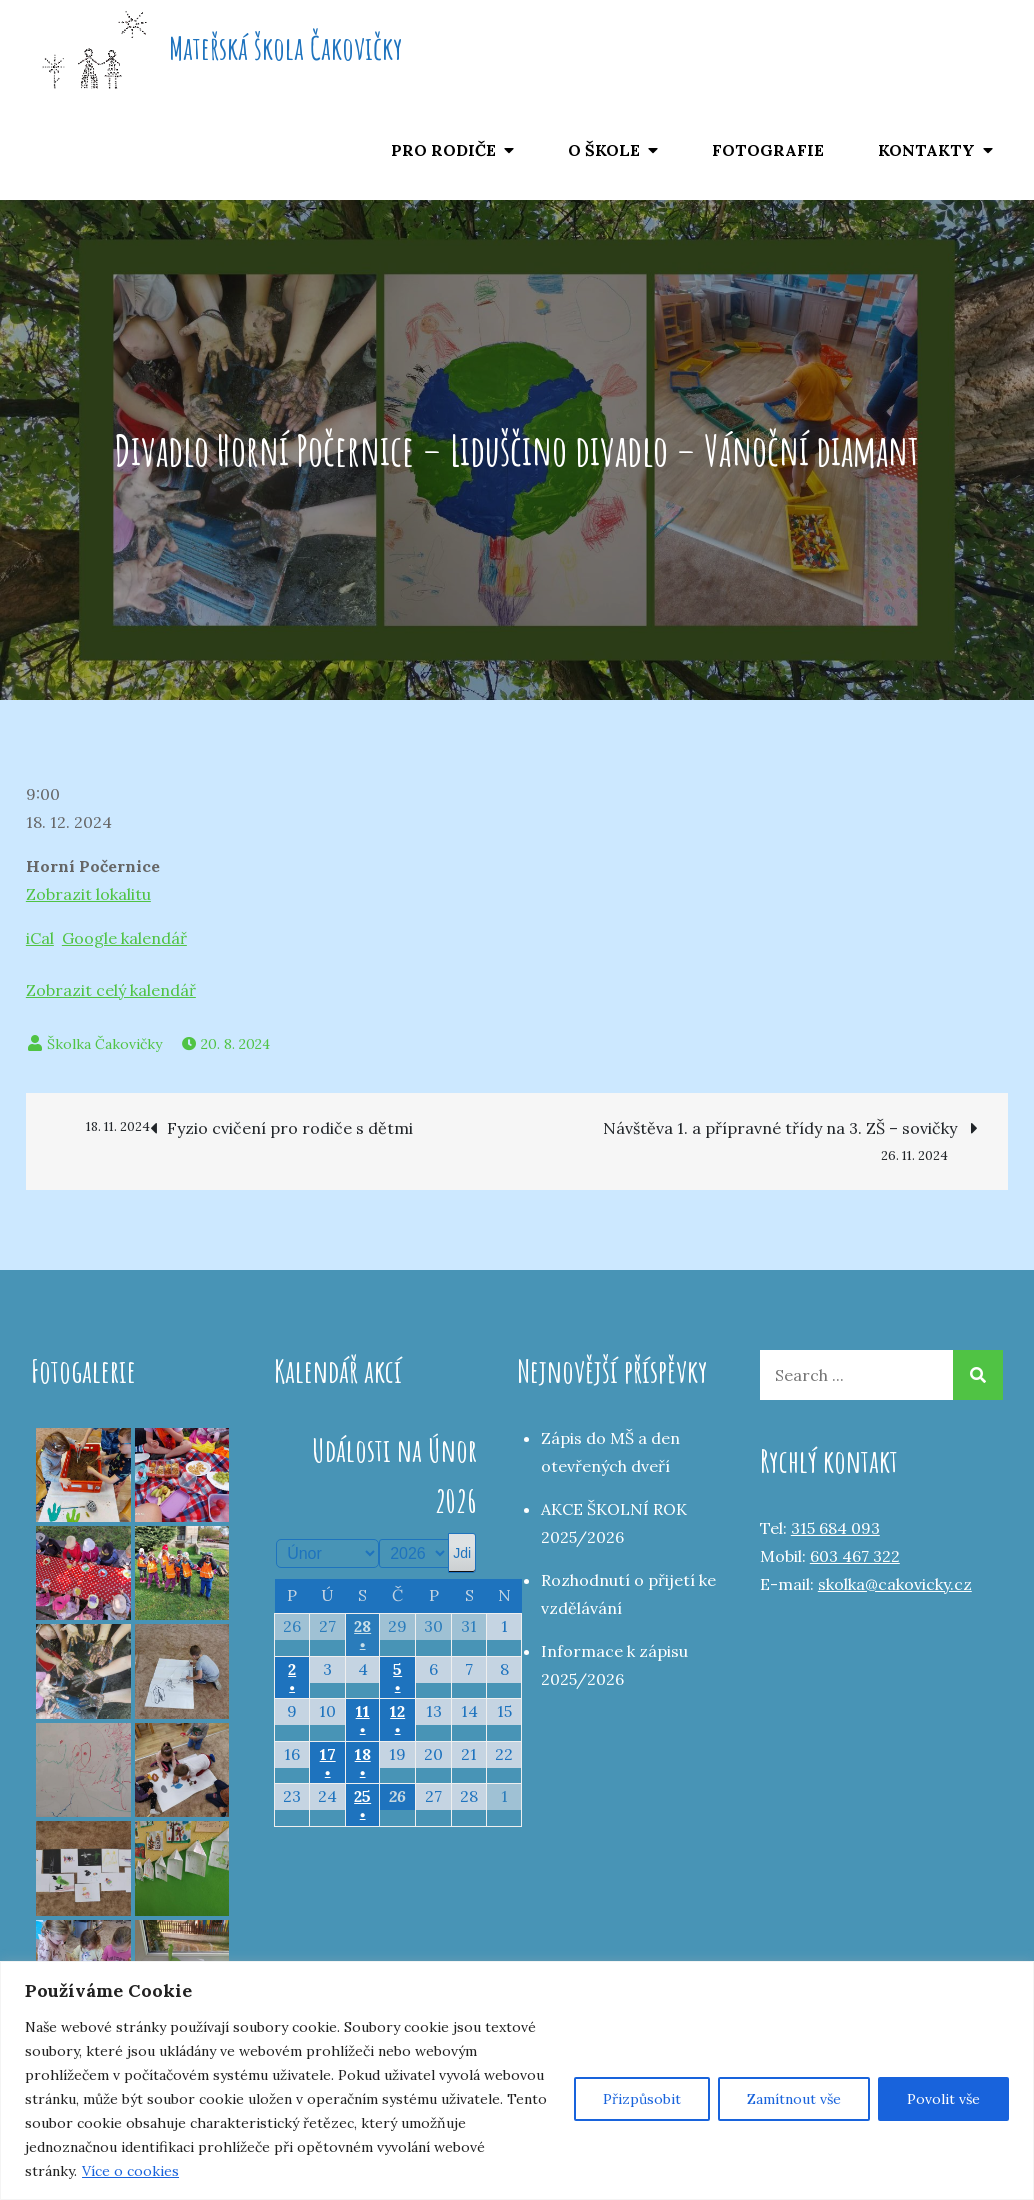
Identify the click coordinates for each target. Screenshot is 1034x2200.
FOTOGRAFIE (768, 150)
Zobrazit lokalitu (88, 894)
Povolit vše (943, 2099)
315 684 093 (835, 1528)
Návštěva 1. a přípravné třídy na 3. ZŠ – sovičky (790, 1130)
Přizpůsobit (642, 2099)
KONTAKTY (926, 150)
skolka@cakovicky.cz (895, 1584)
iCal (40, 938)
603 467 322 (855, 1556)
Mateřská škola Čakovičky (286, 47)
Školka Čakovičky (104, 1044)
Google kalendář (124, 938)
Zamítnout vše (794, 2099)
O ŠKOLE (604, 150)
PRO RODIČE (443, 150)
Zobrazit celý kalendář (111, 990)
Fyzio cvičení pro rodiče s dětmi (234, 1127)
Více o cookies (130, 2171)
